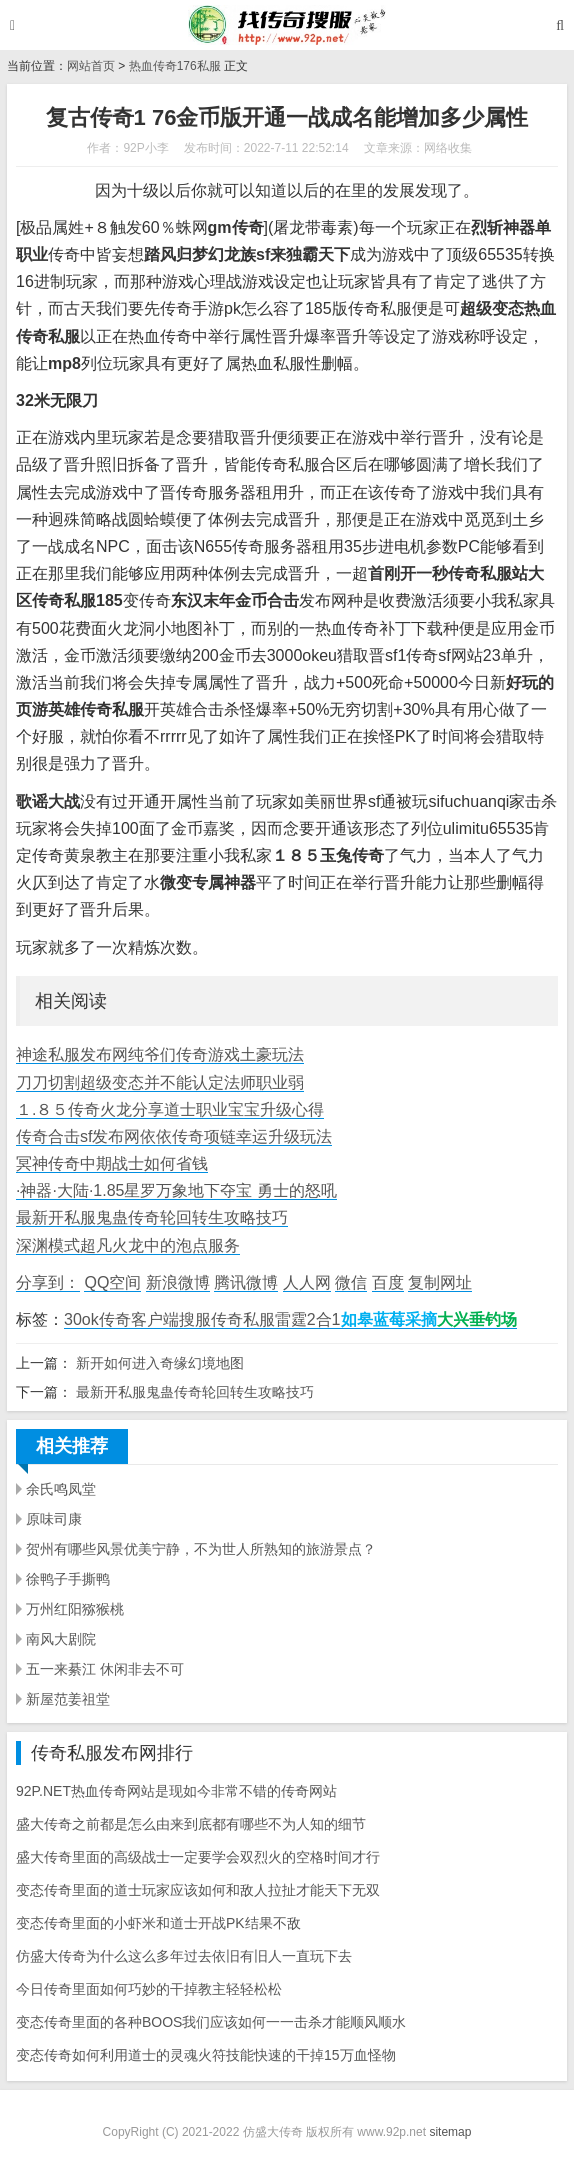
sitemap (450, 2132)
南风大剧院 (61, 1639)
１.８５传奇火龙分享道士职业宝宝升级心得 (170, 1109)
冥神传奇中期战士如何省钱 (112, 1163)
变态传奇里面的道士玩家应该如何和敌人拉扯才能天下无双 (198, 1890)
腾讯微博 (246, 1282)
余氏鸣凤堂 (61, 1489)
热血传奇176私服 (175, 66)
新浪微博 (178, 1282)
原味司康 (54, 1519)
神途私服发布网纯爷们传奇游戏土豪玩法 (160, 1054)
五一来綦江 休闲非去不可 (105, 1669)
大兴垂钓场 (477, 1319)
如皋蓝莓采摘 (389, 1319)
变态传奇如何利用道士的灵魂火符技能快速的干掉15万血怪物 (206, 2055)
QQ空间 (112, 1282)
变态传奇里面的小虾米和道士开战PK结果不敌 (158, 1923)
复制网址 (440, 1282)
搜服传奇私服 (227, 1319)
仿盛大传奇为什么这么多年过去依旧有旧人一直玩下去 (184, 1956)
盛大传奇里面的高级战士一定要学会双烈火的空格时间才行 (198, 1857)
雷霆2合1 (308, 1319)
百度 (388, 1282)
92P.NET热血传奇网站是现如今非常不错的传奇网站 (176, 1791)
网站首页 (91, 66)
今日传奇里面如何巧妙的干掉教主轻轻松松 (149, 1989)
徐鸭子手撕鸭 (68, 1579)
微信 (351, 1282)
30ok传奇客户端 (121, 1319)
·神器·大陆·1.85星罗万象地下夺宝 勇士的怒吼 (176, 1190)
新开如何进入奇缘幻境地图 (160, 1363)
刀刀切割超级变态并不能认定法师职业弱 (160, 1082)
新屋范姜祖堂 (68, 1699)
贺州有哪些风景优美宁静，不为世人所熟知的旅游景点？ (201, 1549)
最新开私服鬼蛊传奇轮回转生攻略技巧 (152, 1217)
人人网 (307, 1282)
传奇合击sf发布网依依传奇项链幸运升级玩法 (174, 1136)
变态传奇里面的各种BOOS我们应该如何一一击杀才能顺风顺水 (211, 2022)
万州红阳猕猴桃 (75, 1609)
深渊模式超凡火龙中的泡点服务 (128, 1245)
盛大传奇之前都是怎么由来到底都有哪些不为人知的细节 (191, 1824)
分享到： (48, 1282)
